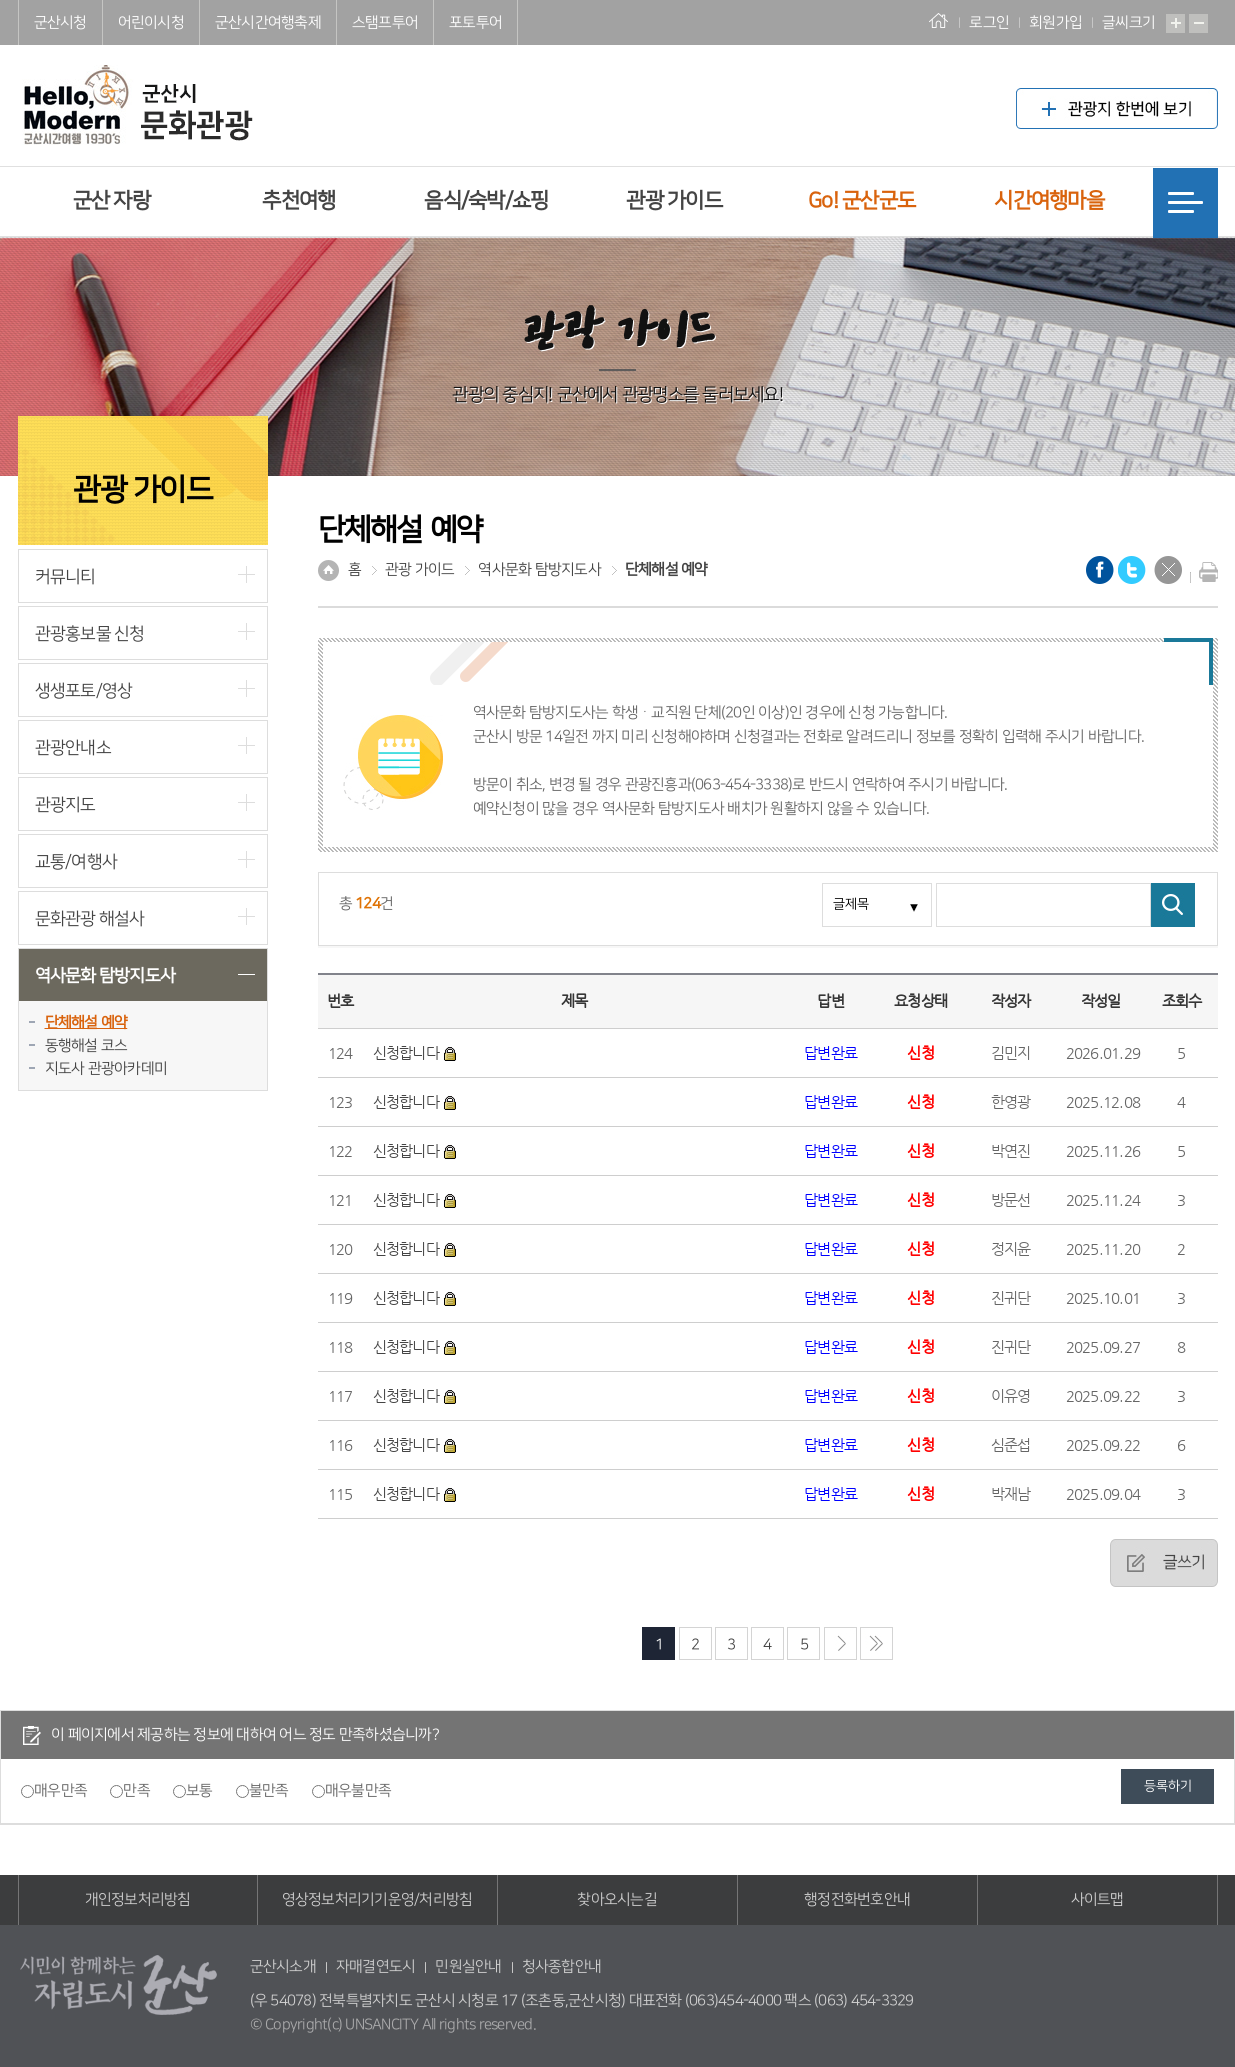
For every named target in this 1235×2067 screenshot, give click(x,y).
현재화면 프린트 (1204, 572)
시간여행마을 (1049, 200)
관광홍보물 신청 (90, 633)
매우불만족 (358, 1790)
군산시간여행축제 (268, 22)
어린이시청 (151, 22)
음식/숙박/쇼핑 (486, 200)
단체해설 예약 (86, 1022)
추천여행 (298, 200)
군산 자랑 (111, 200)
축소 (1198, 23)
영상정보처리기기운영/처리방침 (377, 1899)
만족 (136, 1790)
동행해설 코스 (86, 1045)
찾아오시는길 (617, 1899)
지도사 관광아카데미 (106, 1068)
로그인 (989, 22)
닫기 (1168, 570)
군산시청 (60, 22)
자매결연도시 (376, 1966)
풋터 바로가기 (0, 0)
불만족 (269, 1790)
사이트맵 (1097, 1899)
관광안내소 (73, 747)
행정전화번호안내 (857, 1899)
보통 (199, 1790)
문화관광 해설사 (90, 918)
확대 (1175, 23)
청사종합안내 (562, 1966)
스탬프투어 (385, 22)
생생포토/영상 (84, 690)
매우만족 (60, 1790)
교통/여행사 (76, 861)
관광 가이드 (674, 200)
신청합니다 (416, 1052)
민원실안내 (468, 1966)
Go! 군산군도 (861, 200)
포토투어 (475, 22)
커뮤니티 (65, 576)
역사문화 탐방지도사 (105, 975)
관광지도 (65, 804)
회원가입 (1055, 22)
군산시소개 (283, 1966)
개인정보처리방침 (138, 1899)
